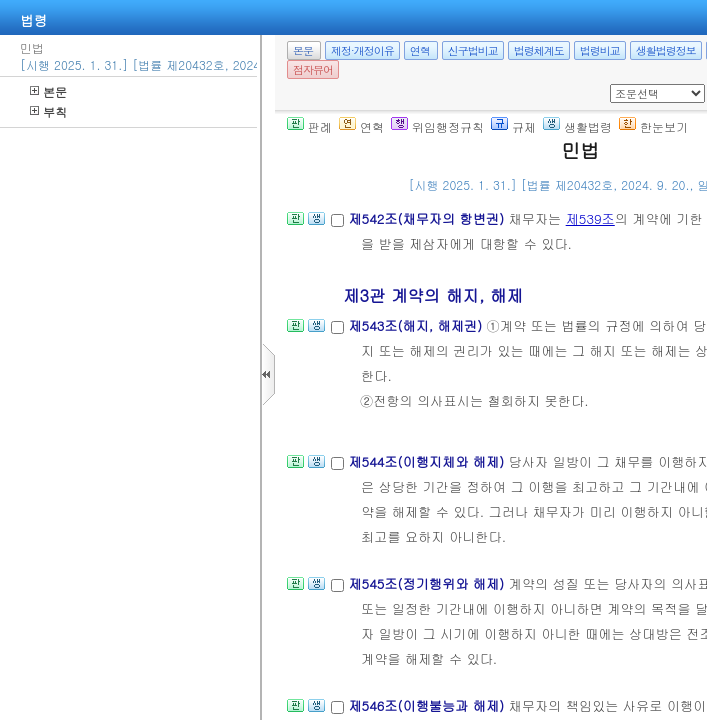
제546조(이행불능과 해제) (428, 705)
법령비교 (600, 50)
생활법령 (577, 126)
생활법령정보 (666, 50)
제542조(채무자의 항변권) (428, 218)
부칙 (48, 111)
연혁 (420, 50)
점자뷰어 (313, 69)
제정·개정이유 (362, 50)
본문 (48, 91)
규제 (513, 126)
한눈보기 (653, 126)
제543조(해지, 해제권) (417, 325)
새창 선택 (616, 84)
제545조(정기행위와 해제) (428, 583)
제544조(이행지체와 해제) (428, 461)
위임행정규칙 (437, 126)
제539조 (590, 218)
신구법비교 (473, 50)
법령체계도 (539, 50)
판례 (309, 126)
